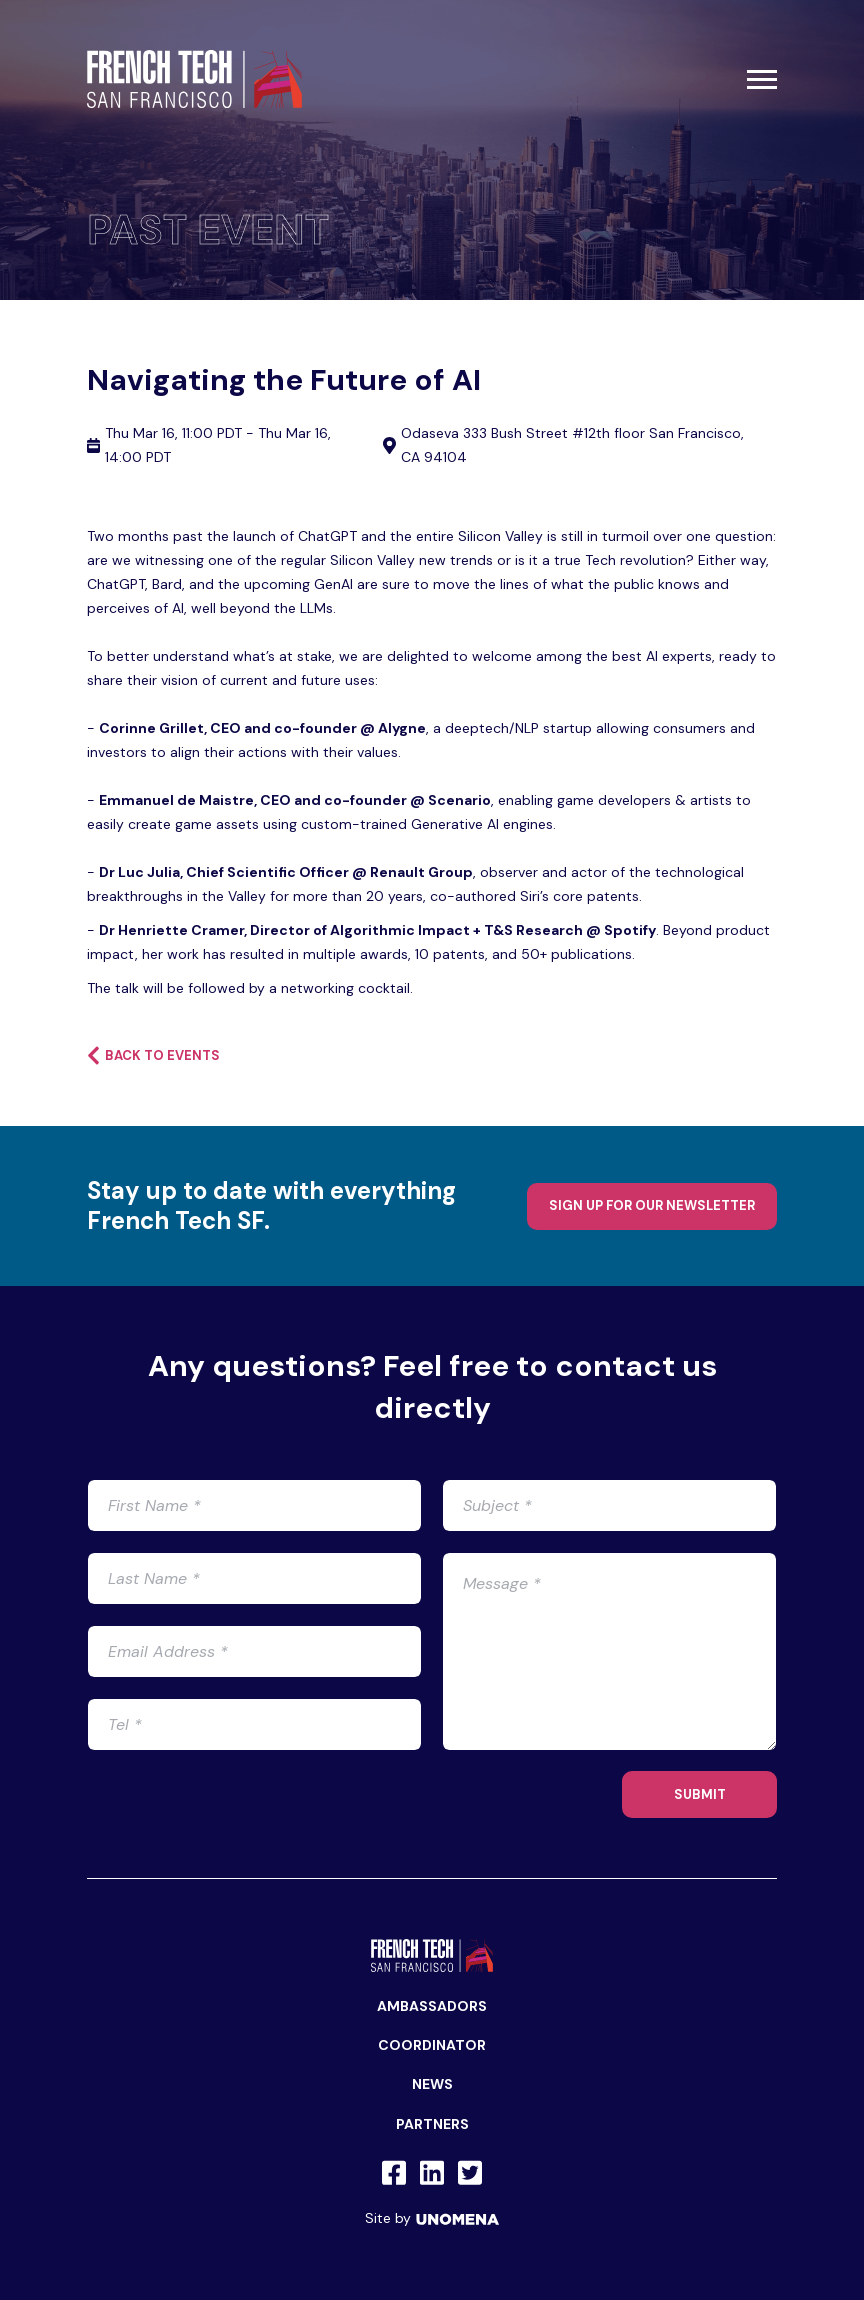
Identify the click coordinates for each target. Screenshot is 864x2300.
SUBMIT (700, 1794)
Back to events (153, 1055)
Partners (432, 2124)
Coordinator (432, 2045)
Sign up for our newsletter (652, 1205)
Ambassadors (432, 2006)
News (432, 2084)
